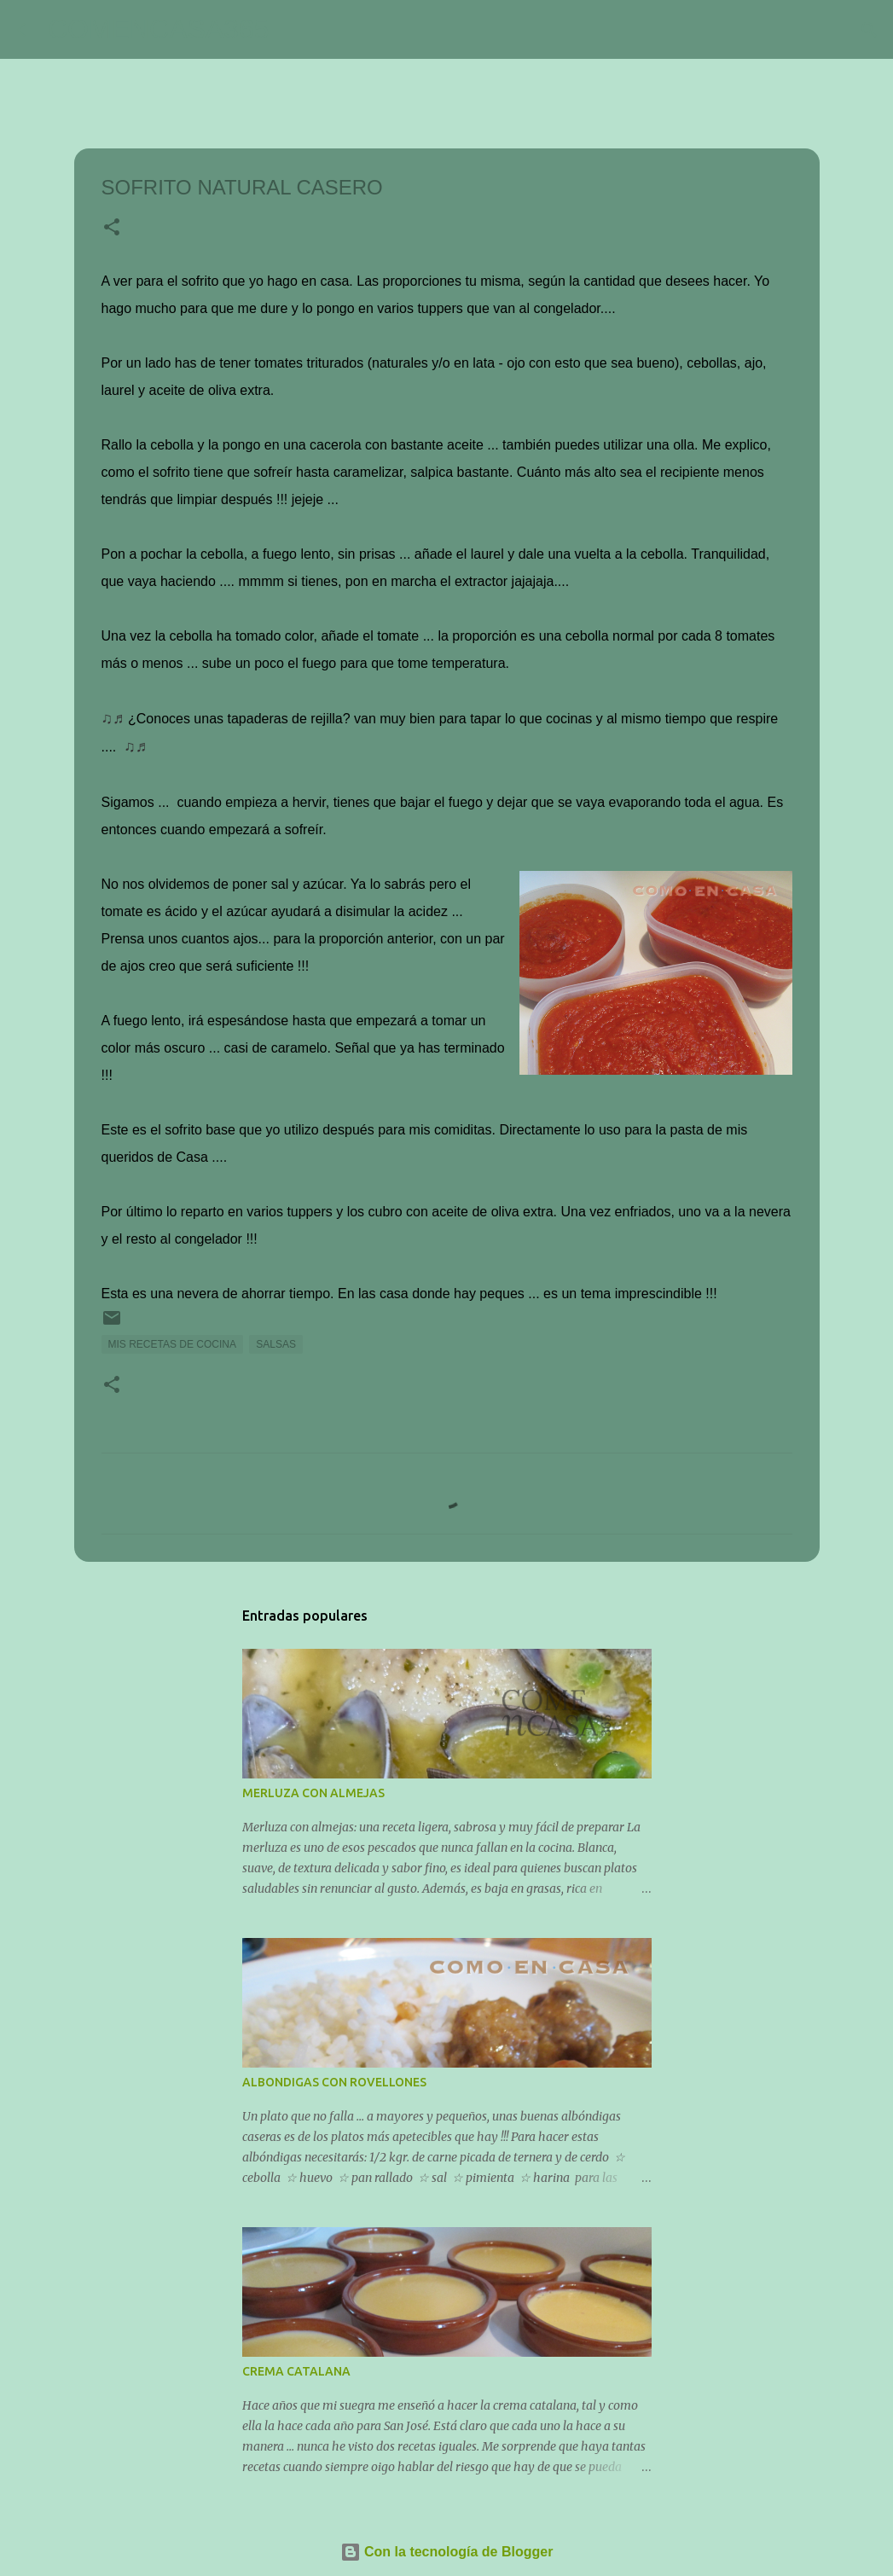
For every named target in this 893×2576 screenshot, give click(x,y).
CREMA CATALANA (296, 2371)
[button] (111, 229)
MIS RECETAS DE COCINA (172, 1344)
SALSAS (276, 1344)
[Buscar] (293, 29)
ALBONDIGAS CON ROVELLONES (334, 2082)
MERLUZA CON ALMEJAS (313, 1793)
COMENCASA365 (159, 29)
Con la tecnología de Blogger (447, 2551)
